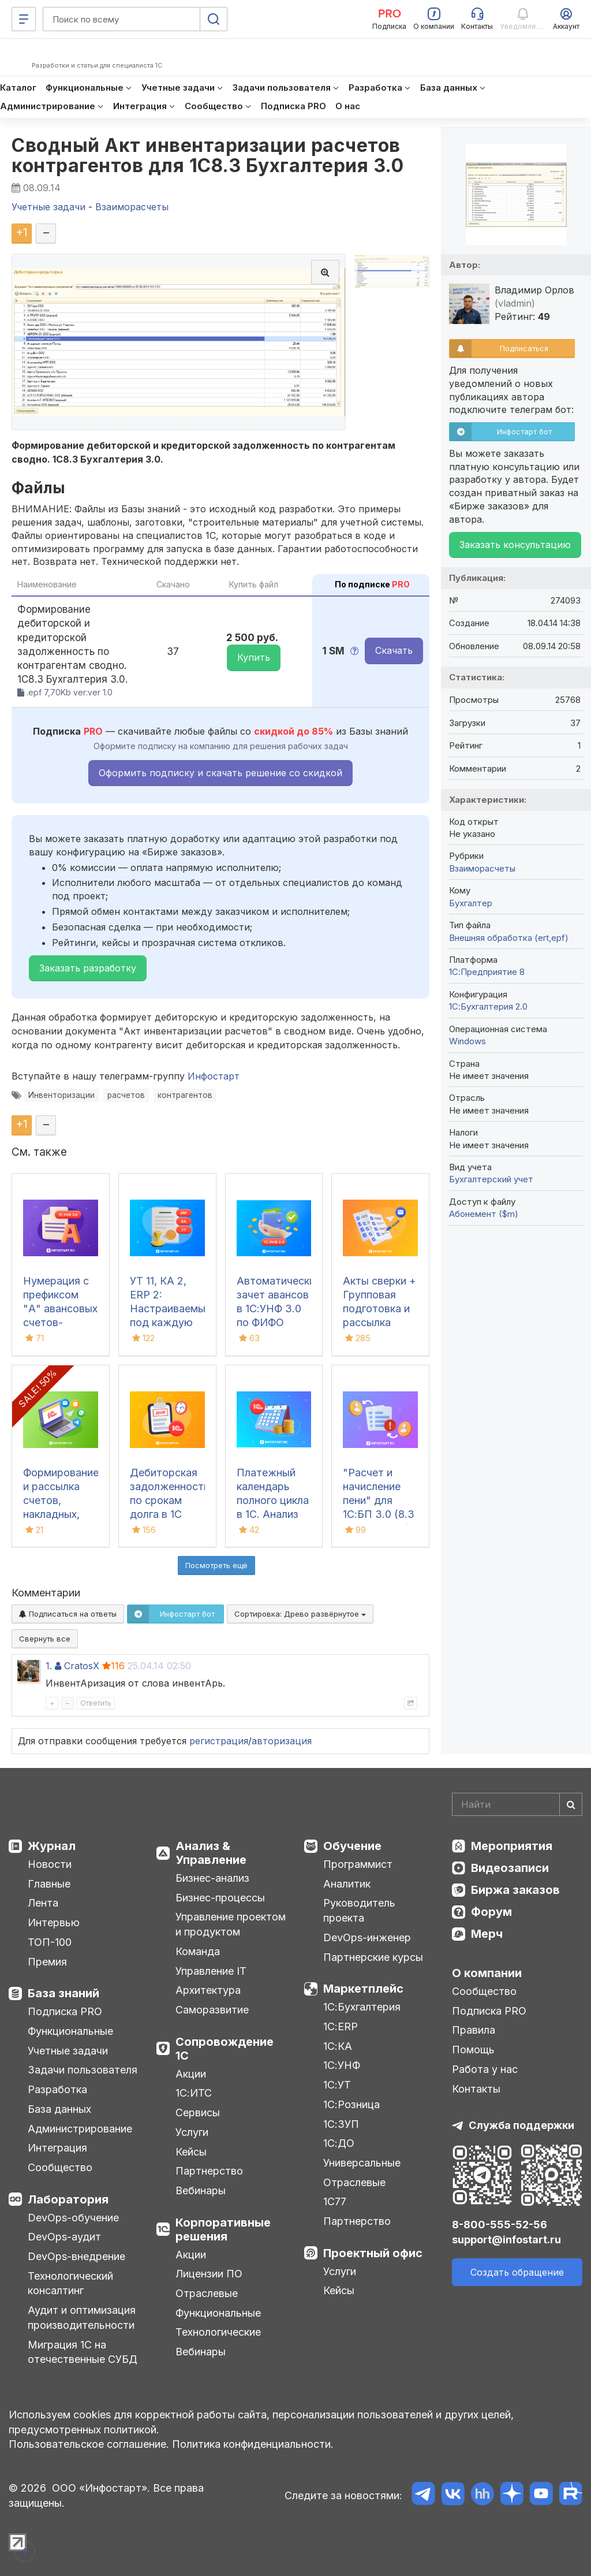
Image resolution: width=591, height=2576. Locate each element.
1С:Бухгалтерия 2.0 (488, 1006)
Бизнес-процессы (220, 1898)
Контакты (476, 2089)
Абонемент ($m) (483, 1213)
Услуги (191, 2132)
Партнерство (209, 2171)
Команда (197, 1951)
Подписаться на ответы (68, 1613)
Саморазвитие (212, 2010)
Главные (49, 1884)
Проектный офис (372, 2253)
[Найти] (570, 1804)
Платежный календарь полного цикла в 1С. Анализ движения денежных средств (273, 1514)
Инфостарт (214, 1076)
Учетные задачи (68, 2051)
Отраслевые (206, 2293)
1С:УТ (337, 2085)
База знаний (63, 1993)
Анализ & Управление (210, 1853)
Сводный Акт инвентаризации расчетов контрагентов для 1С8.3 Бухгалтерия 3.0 (207, 155)
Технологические (218, 2332)
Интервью (54, 1922)
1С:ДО (338, 2143)
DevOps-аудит (64, 2237)
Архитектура (208, 1990)
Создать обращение (517, 2272)
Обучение (352, 1846)
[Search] (517, 1804)
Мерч (487, 1934)
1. (49, 1666)
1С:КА (337, 2046)
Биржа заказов (515, 1890)
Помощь (473, 2049)
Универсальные (362, 2163)
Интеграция (57, 2148)
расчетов (126, 1095)
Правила (473, 2030)
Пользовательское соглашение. (89, 2444)
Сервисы (197, 2112)
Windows (467, 1041)
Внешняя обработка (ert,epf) (508, 937)
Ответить (95, 1703)
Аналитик (347, 1884)
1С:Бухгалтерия (362, 2007)
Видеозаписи (510, 1868)
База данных (59, 2109)
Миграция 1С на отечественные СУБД (82, 2352)
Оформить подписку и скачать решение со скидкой (220, 773)
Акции (190, 2074)
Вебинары (200, 2190)
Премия (47, 1962)
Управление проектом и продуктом (230, 1924)
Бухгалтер (470, 903)
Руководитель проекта (359, 1910)
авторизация (282, 1741)
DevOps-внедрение (76, 2256)
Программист (357, 1864)
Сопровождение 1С (224, 2049)
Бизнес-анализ (212, 1878)
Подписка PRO (65, 2011)
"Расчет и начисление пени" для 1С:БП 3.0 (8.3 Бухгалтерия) (378, 1500)
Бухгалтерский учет (491, 1179)
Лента (43, 1903)
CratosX (81, 1666)
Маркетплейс (363, 1989)
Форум (491, 1912)
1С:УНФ (341, 2065)
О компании (487, 1973)
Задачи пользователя (82, 2070)
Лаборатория (68, 2199)
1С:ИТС (193, 2093)
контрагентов (185, 1095)
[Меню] (24, 19)
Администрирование (80, 2129)
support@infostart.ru (506, 2239)
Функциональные (70, 2031)
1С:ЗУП (341, 2124)
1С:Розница (351, 2104)
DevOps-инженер (367, 1937)
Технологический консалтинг (70, 2283)
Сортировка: (300, 1613)
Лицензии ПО (208, 2274)
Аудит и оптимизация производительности (82, 2317)
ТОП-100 (50, 1942)
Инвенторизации (61, 1095)
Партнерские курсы (373, 1957)
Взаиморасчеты (482, 868)
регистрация (218, 1741)
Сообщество (60, 2167)
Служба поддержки (521, 2125)
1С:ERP (340, 2026)
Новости (50, 1864)
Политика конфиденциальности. (253, 2444)
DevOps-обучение (73, 2218)
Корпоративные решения (223, 2229)
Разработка (57, 2089)
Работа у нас (485, 2069)
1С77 (334, 2201)
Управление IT (210, 1971)
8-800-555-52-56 (499, 2224)
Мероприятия (511, 1846)
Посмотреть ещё (216, 1565)
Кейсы (191, 2152)
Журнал (52, 1846)
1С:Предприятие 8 (487, 971)
